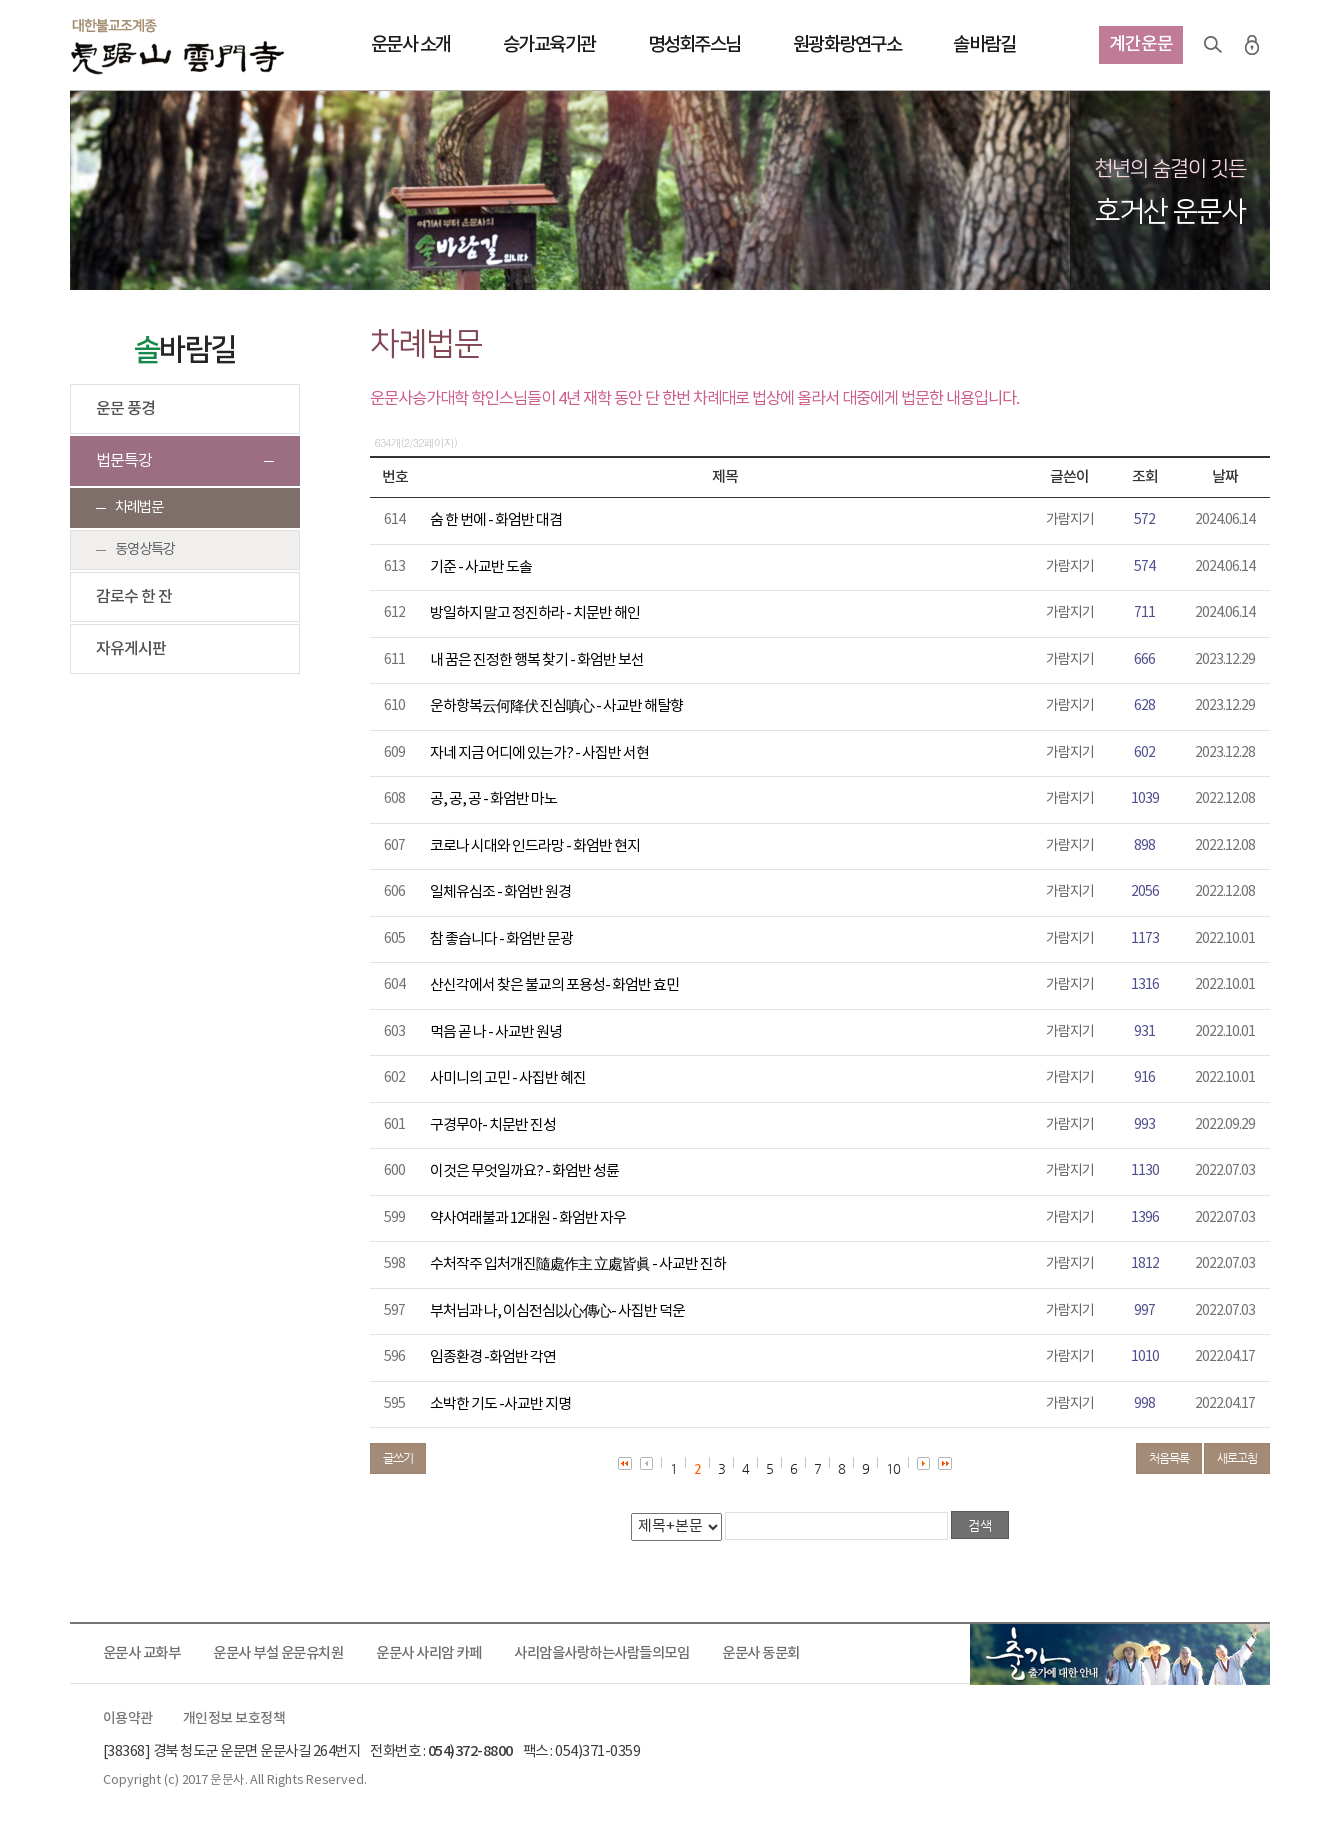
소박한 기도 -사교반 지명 (500, 1404)
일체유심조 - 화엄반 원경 (500, 892)
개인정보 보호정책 (234, 1719)
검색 (1213, 45)
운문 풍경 (125, 409)
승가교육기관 (549, 45)
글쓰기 (398, 1458)
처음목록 (1169, 1458)
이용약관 (128, 1719)
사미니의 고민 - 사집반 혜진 (508, 1078)
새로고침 (1237, 1458)
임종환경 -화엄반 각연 (493, 1357)
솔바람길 (984, 45)
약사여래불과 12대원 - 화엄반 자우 (528, 1218)
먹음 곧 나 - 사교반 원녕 (496, 1032)
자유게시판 (131, 649)
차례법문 (139, 507)
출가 (1120, 1654)
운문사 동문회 (761, 1653)
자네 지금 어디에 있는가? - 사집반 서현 (539, 753)
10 (893, 1468)
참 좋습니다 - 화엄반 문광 (501, 939)
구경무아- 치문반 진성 (493, 1125)
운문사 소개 (411, 45)
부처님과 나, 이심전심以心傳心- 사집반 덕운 (557, 1311)
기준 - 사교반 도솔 (481, 567)
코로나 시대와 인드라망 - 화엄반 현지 (535, 846)
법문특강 (124, 461)
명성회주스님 (694, 45)
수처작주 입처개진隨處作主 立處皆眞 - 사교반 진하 (578, 1264)
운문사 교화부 (142, 1653)
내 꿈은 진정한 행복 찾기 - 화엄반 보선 (537, 660)
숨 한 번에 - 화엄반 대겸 (496, 520)
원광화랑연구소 (847, 45)
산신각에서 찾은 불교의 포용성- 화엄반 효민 (554, 985)
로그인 (1252, 45)
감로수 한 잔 (134, 597)
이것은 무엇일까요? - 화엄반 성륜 (524, 1171)
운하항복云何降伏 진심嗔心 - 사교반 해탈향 (556, 706)
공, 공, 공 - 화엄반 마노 (493, 799)
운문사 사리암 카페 (428, 1653)
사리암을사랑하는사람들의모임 (601, 1653)
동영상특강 (145, 549)
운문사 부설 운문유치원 (278, 1653)
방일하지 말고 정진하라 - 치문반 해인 (535, 613)
